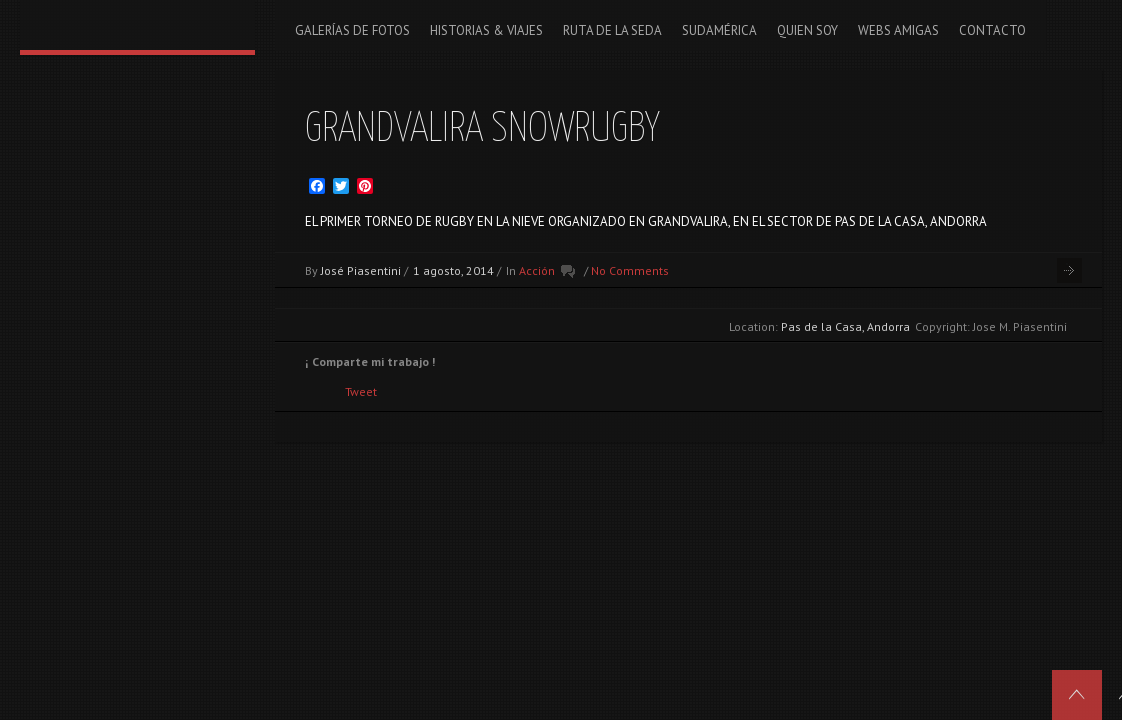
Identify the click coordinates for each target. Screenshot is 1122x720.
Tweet (361, 391)
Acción (537, 270)
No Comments (630, 270)
